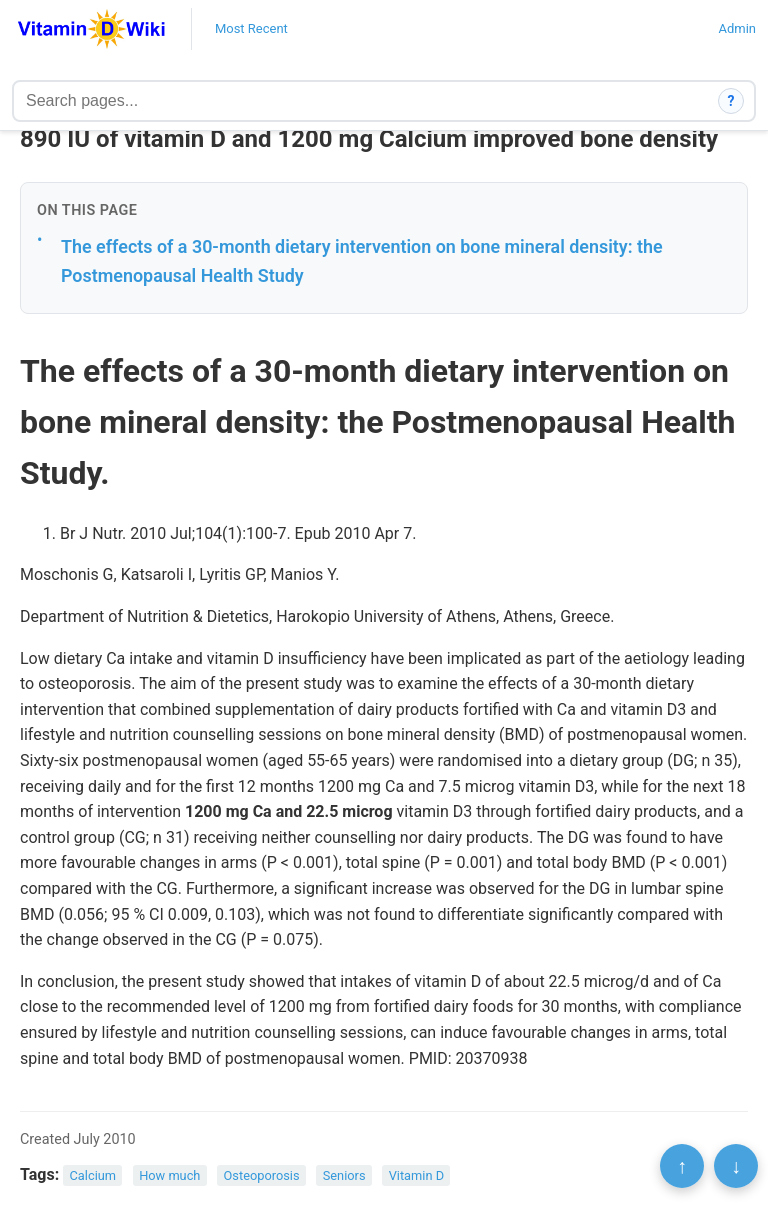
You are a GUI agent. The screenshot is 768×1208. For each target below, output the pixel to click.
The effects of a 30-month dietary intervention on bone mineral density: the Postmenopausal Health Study (362, 261)
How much (169, 1175)
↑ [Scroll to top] (682, 1166)
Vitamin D (416, 1175)
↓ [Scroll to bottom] (736, 1166)
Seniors (344, 1175)
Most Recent (251, 28)
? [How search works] (731, 101)
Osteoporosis (262, 1175)
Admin (737, 28)
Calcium (93, 1175)
